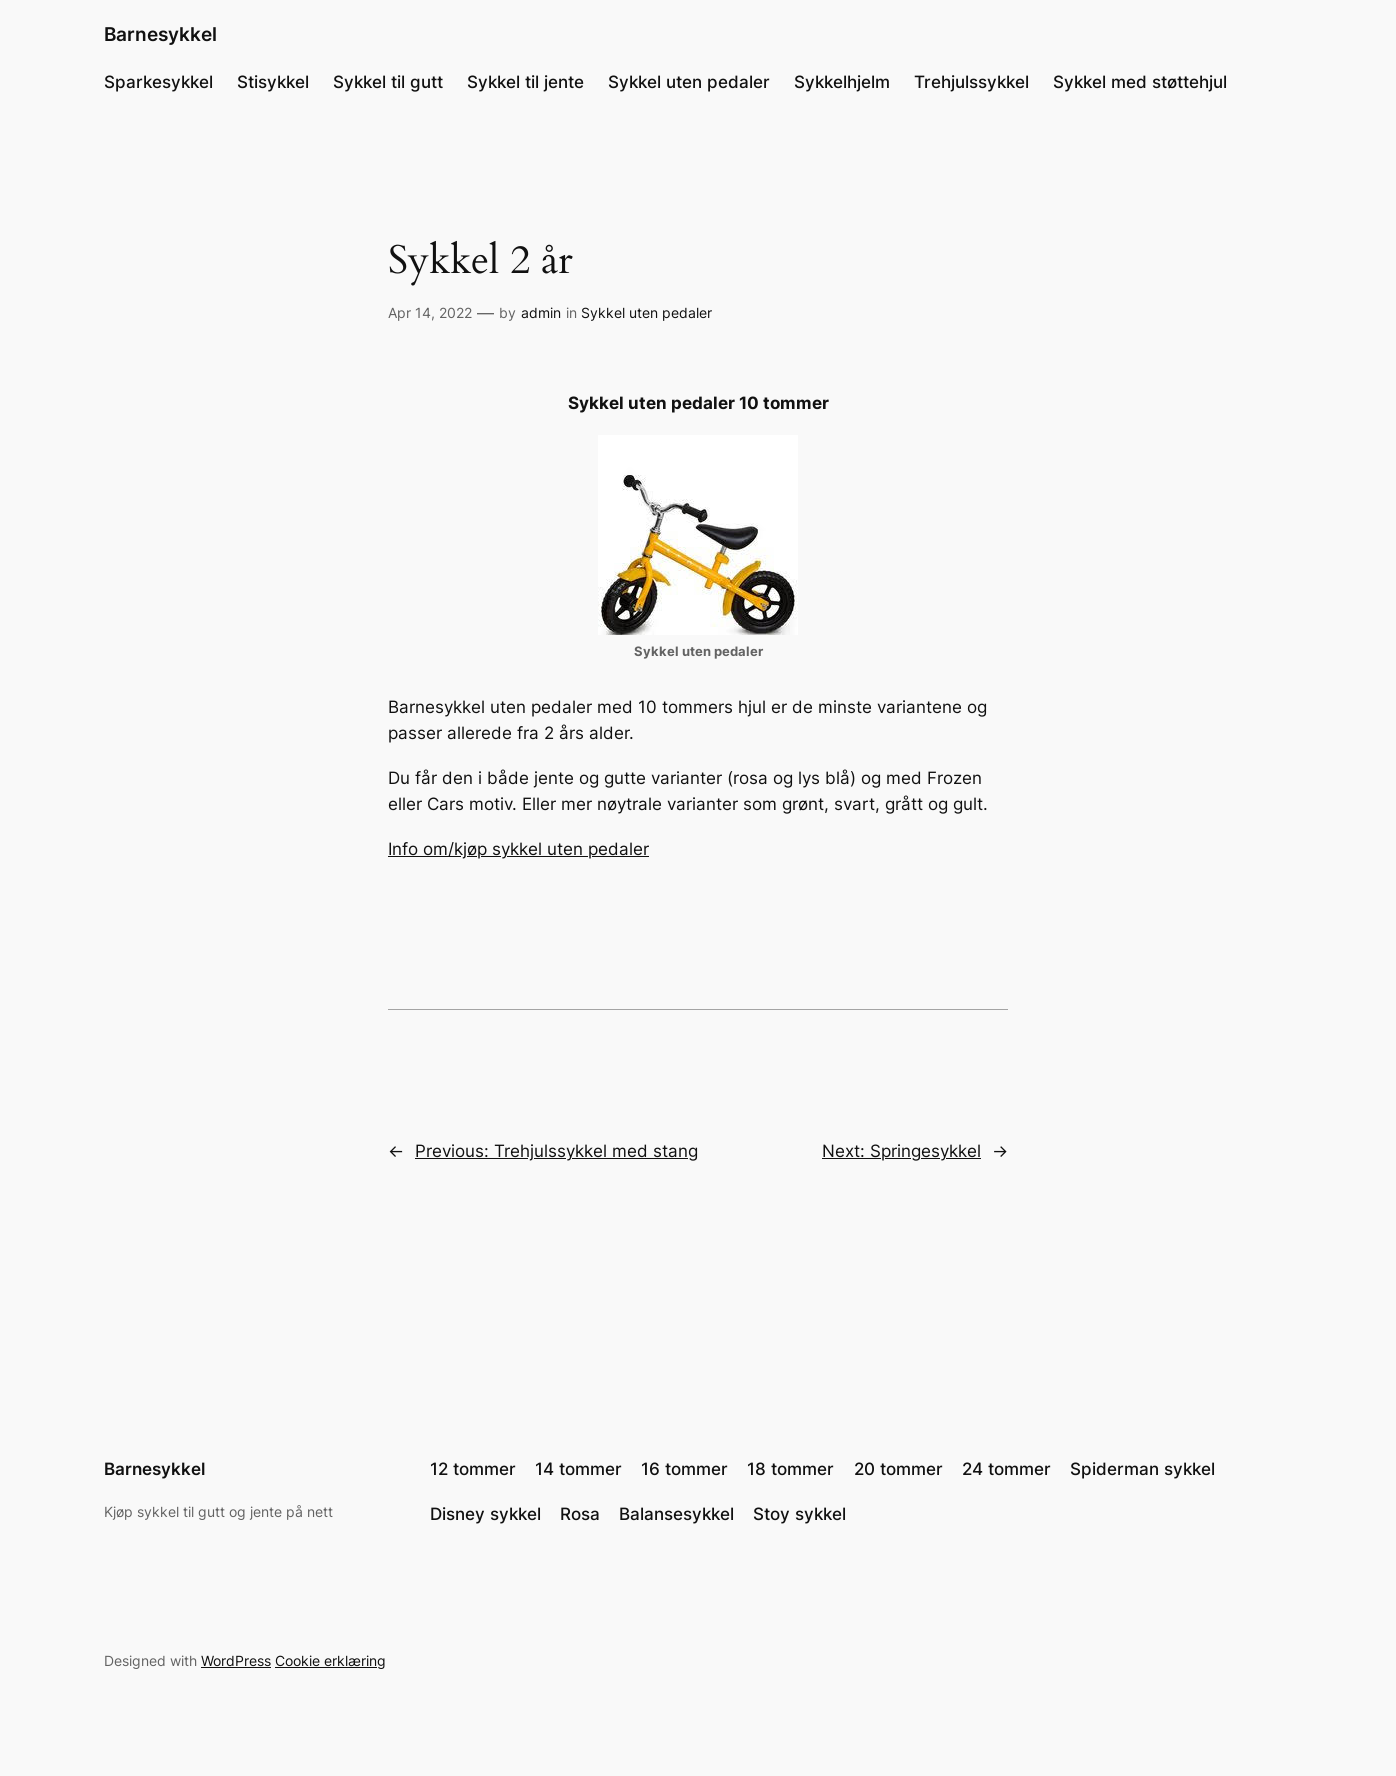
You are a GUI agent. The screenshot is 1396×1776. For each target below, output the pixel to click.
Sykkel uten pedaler (646, 312)
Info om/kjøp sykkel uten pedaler (518, 849)
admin (541, 312)
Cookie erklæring (330, 1660)
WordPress (236, 1660)
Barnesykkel (160, 34)
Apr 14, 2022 (430, 312)
